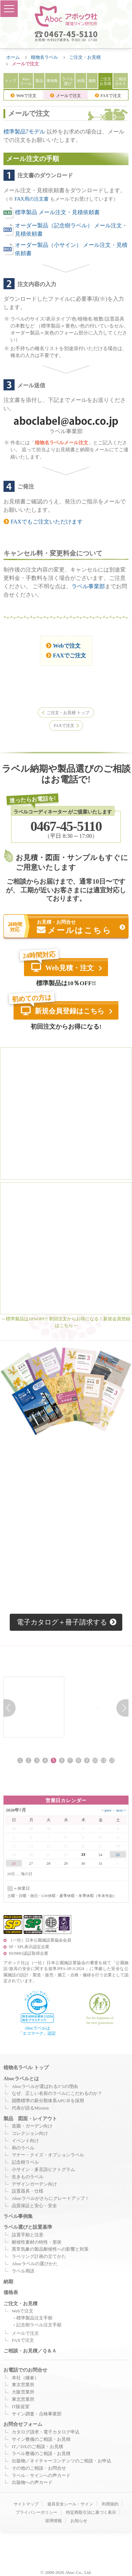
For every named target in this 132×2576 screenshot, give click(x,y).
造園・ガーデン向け (32, 2127)
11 (103, 1762)
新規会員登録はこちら (62, 1011)
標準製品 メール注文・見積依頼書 (51, 212)
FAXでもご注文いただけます (43, 522)
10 (95, 1762)
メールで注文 (65, 95)
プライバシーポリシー (36, 2514)
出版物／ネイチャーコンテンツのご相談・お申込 (61, 2462)
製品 (39, 81)
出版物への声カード (32, 2484)
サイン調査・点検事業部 (36, 2415)
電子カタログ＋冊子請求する (66, 1623)
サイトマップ (26, 2505)
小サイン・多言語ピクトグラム (43, 2171)
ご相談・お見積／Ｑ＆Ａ (30, 2352)
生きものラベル (27, 2178)
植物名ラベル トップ (26, 2069)
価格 (92, 81)
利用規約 (110, 2505)
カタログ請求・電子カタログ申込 (46, 2433)
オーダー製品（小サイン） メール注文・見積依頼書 (65, 249)
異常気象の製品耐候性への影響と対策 (50, 2251)
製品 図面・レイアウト (30, 2120)
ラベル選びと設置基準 (27, 2228)
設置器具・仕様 (27, 2192)
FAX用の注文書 (32, 199)
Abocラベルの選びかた (35, 2265)
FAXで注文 (108, 95)
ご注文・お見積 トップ (68, 712)
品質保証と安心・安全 (34, 2207)
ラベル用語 (23, 2272)
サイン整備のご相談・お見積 (41, 2440)
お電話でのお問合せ (25, 2371)
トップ (10, 81)
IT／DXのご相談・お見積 (37, 2448)
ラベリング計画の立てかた (39, 2258)
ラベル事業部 (88, 586)
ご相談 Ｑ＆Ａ (120, 81)
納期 (81, 81)
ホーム (13, 57)
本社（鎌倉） (25, 2379)
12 (111, 1762)
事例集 (52, 81)
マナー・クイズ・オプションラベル (48, 2156)
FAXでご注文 (66, 655)
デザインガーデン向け (34, 2185)
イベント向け (25, 2142)
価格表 (10, 2294)
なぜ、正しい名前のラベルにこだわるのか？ (57, 2095)
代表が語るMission (30, 2109)
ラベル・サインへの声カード (41, 2476)
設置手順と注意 (27, 2236)
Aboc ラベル (26, 81)
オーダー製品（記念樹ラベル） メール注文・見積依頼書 (65, 229)
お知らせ (79, 2522)
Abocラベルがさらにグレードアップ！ (50, 2200)
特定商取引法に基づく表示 (91, 2514)
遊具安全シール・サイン (70, 2505)
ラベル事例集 (18, 2217)
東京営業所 (23, 2386)
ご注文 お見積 (105, 81)
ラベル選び (67, 81)
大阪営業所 (23, 2393)
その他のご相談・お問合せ (39, 2469)
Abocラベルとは (21, 2080)
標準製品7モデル (24, 132)
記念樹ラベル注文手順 (38, 2326)
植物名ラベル (44, 57)
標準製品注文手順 (34, 2319)
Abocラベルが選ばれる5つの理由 (45, 2087)
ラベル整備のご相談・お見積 (41, 2455)
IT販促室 (21, 2408)
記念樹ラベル (25, 2164)
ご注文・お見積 (85, 57)
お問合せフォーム (22, 2426)
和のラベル (23, 2149)
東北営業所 (23, 2400)
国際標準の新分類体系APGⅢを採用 (48, 2102)
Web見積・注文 (62, 967)
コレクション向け (30, 2134)
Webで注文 (23, 95)
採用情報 (53, 2522)
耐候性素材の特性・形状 (36, 2243)
